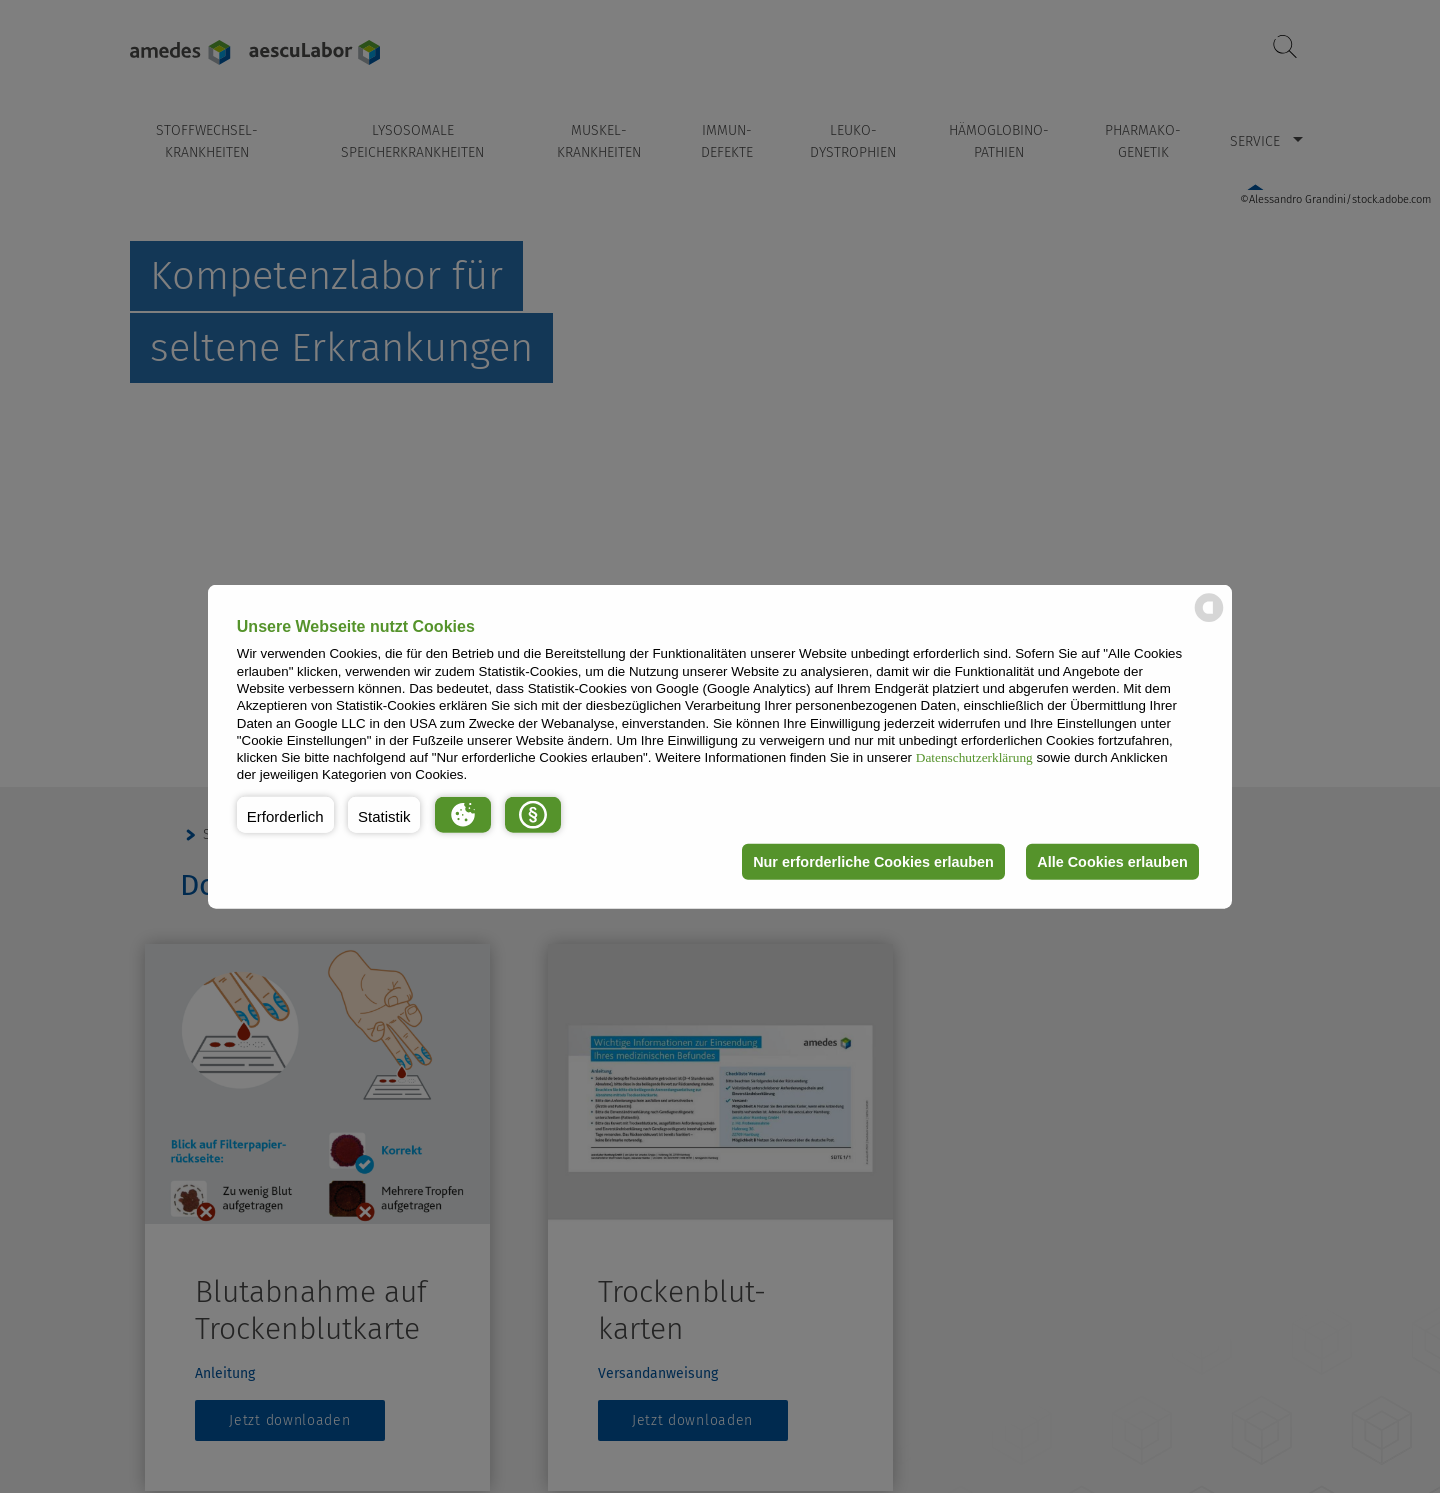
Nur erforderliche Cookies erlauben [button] (873, 862)
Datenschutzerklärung (974, 757)
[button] (285, 815)
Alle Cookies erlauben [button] (1112, 862)
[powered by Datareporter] (1209, 620)
